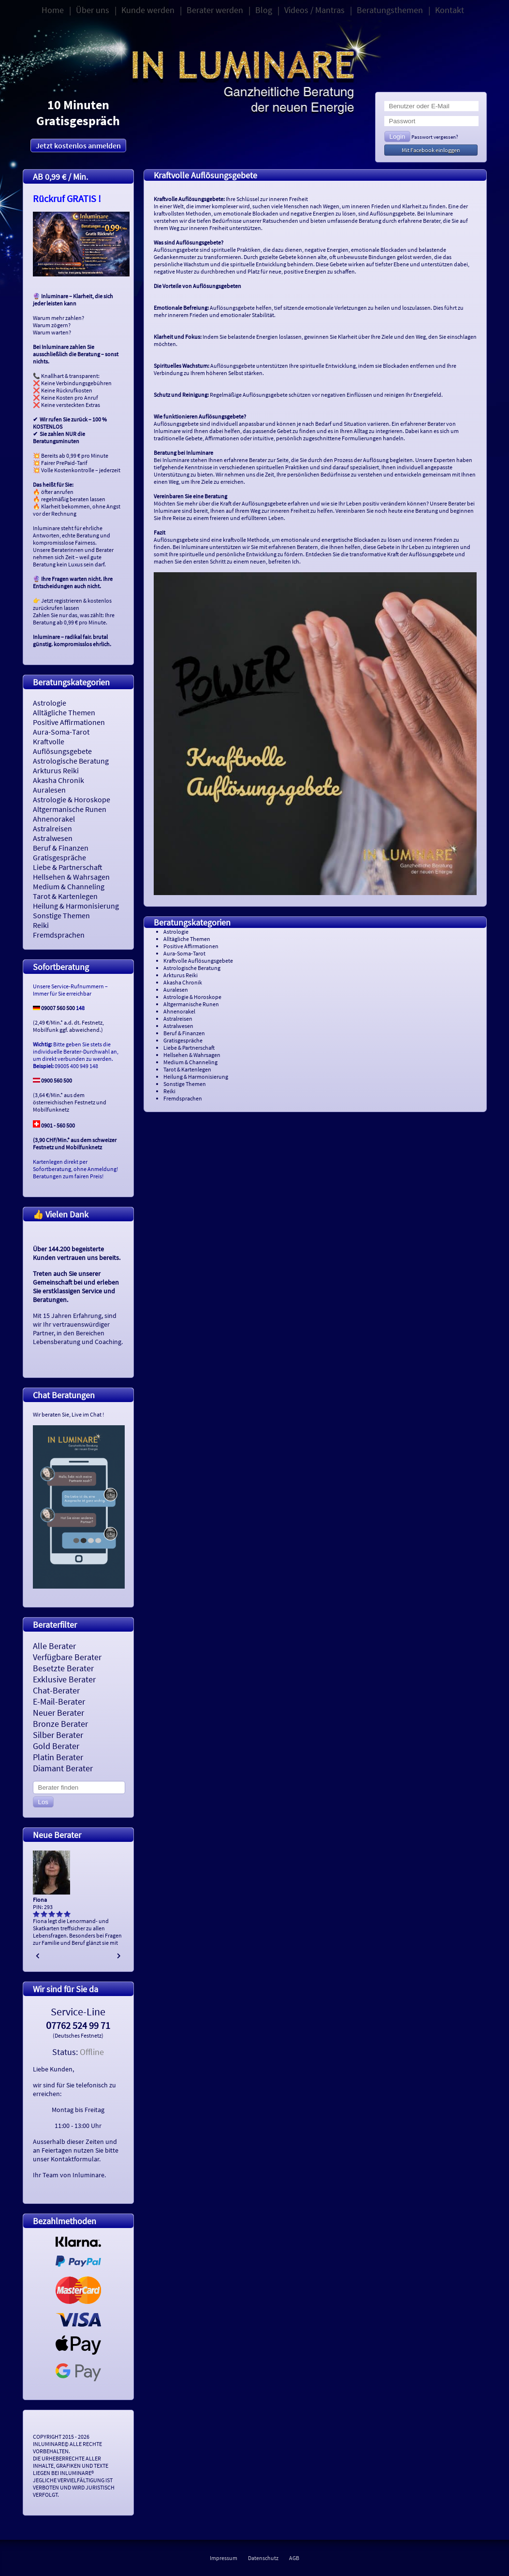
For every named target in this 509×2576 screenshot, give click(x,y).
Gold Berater (56, 1745)
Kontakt (449, 9)
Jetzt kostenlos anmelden (78, 145)
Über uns (92, 9)
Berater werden (215, 9)
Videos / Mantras (314, 9)
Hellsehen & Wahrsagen (71, 877)
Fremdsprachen (59, 935)
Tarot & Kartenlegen (65, 896)
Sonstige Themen (61, 915)
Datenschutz (263, 2558)
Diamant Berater (63, 1768)
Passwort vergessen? (434, 136)
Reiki (41, 925)
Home (53, 9)
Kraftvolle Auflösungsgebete (62, 746)
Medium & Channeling (68, 886)
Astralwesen (53, 838)
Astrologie (49, 703)
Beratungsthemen (390, 9)
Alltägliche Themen (64, 712)
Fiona (40, 1899)
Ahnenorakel (54, 819)
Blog (263, 9)
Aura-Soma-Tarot (61, 732)
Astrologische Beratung (71, 761)
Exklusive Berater (64, 1679)
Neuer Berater (58, 1712)
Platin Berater (58, 1757)
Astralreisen (52, 828)
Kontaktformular (75, 2159)
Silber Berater (58, 1734)
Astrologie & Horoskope (71, 799)
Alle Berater (54, 1645)
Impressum (223, 2558)
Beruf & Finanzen (60, 848)
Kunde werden (148, 9)
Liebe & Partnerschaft (67, 867)
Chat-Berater (56, 1690)
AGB (294, 2558)
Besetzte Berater (63, 1668)
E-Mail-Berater (59, 1701)
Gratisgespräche (59, 857)
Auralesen (49, 790)
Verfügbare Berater (67, 1657)
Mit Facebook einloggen (431, 150)
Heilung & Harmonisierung (76, 906)
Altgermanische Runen (69, 809)
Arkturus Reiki (56, 770)
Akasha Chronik (58, 780)
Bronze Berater (60, 1723)
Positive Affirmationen (69, 722)
